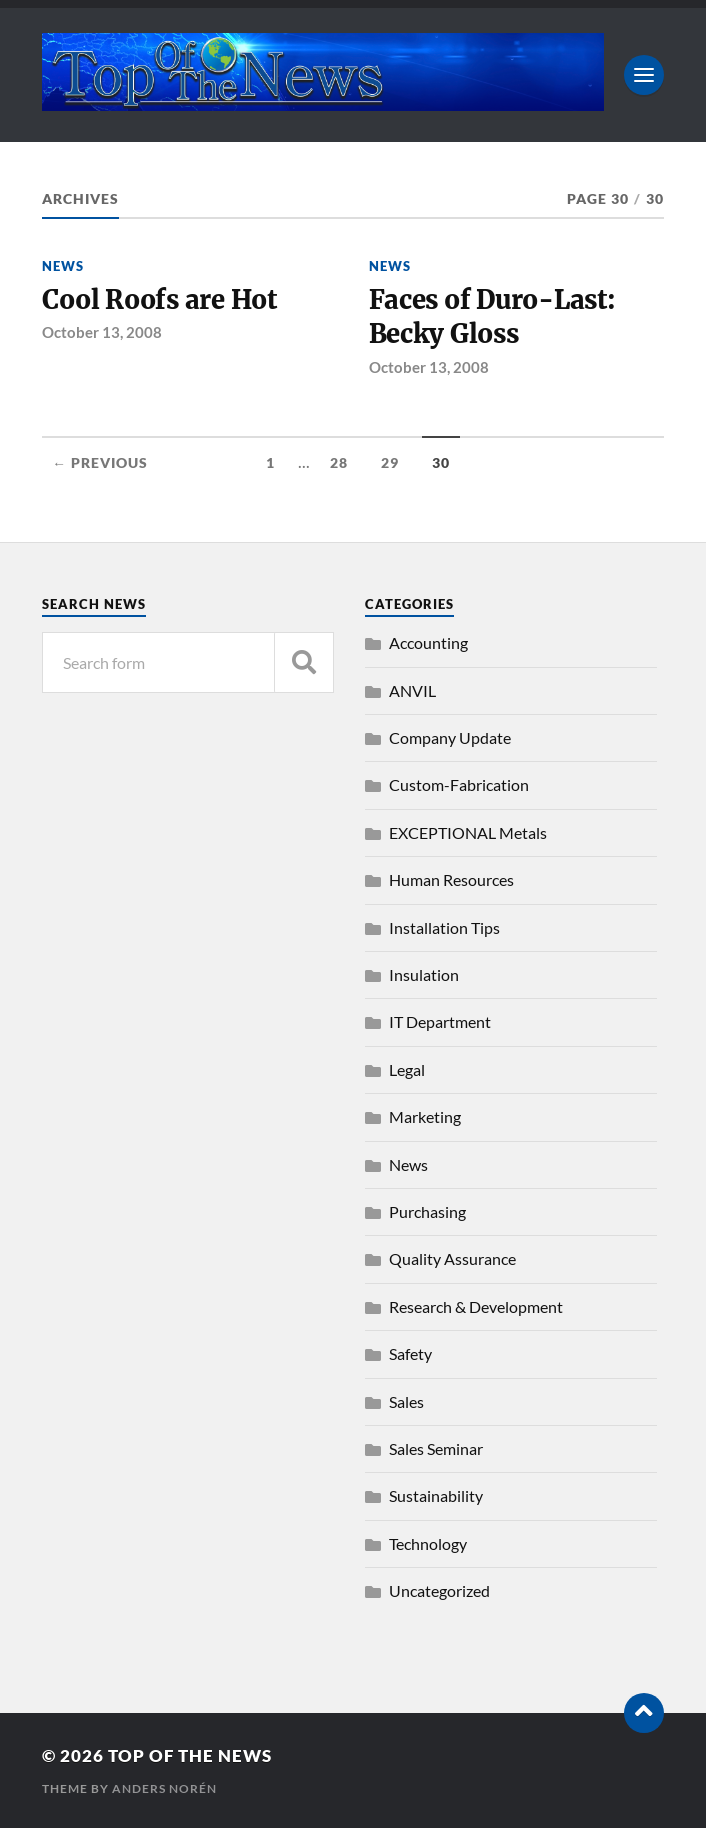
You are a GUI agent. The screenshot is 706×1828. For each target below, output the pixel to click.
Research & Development (476, 1306)
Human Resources (451, 879)
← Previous (100, 463)
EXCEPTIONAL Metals (468, 832)
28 (339, 463)
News (63, 266)
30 (441, 463)
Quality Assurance (452, 1258)
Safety (410, 1353)
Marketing (425, 1116)
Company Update (450, 737)
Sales (406, 1401)
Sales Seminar (436, 1448)
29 (390, 463)
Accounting (428, 642)
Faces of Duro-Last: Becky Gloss (492, 317)
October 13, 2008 (102, 332)
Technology (428, 1543)
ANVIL (412, 690)
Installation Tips (444, 927)
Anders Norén (164, 1788)
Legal (407, 1069)
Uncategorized (439, 1590)
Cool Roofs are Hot (159, 300)
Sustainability (436, 1495)
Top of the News (190, 1755)
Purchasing (427, 1211)
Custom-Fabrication (459, 784)
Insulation (424, 974)
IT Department (440, 1021)
